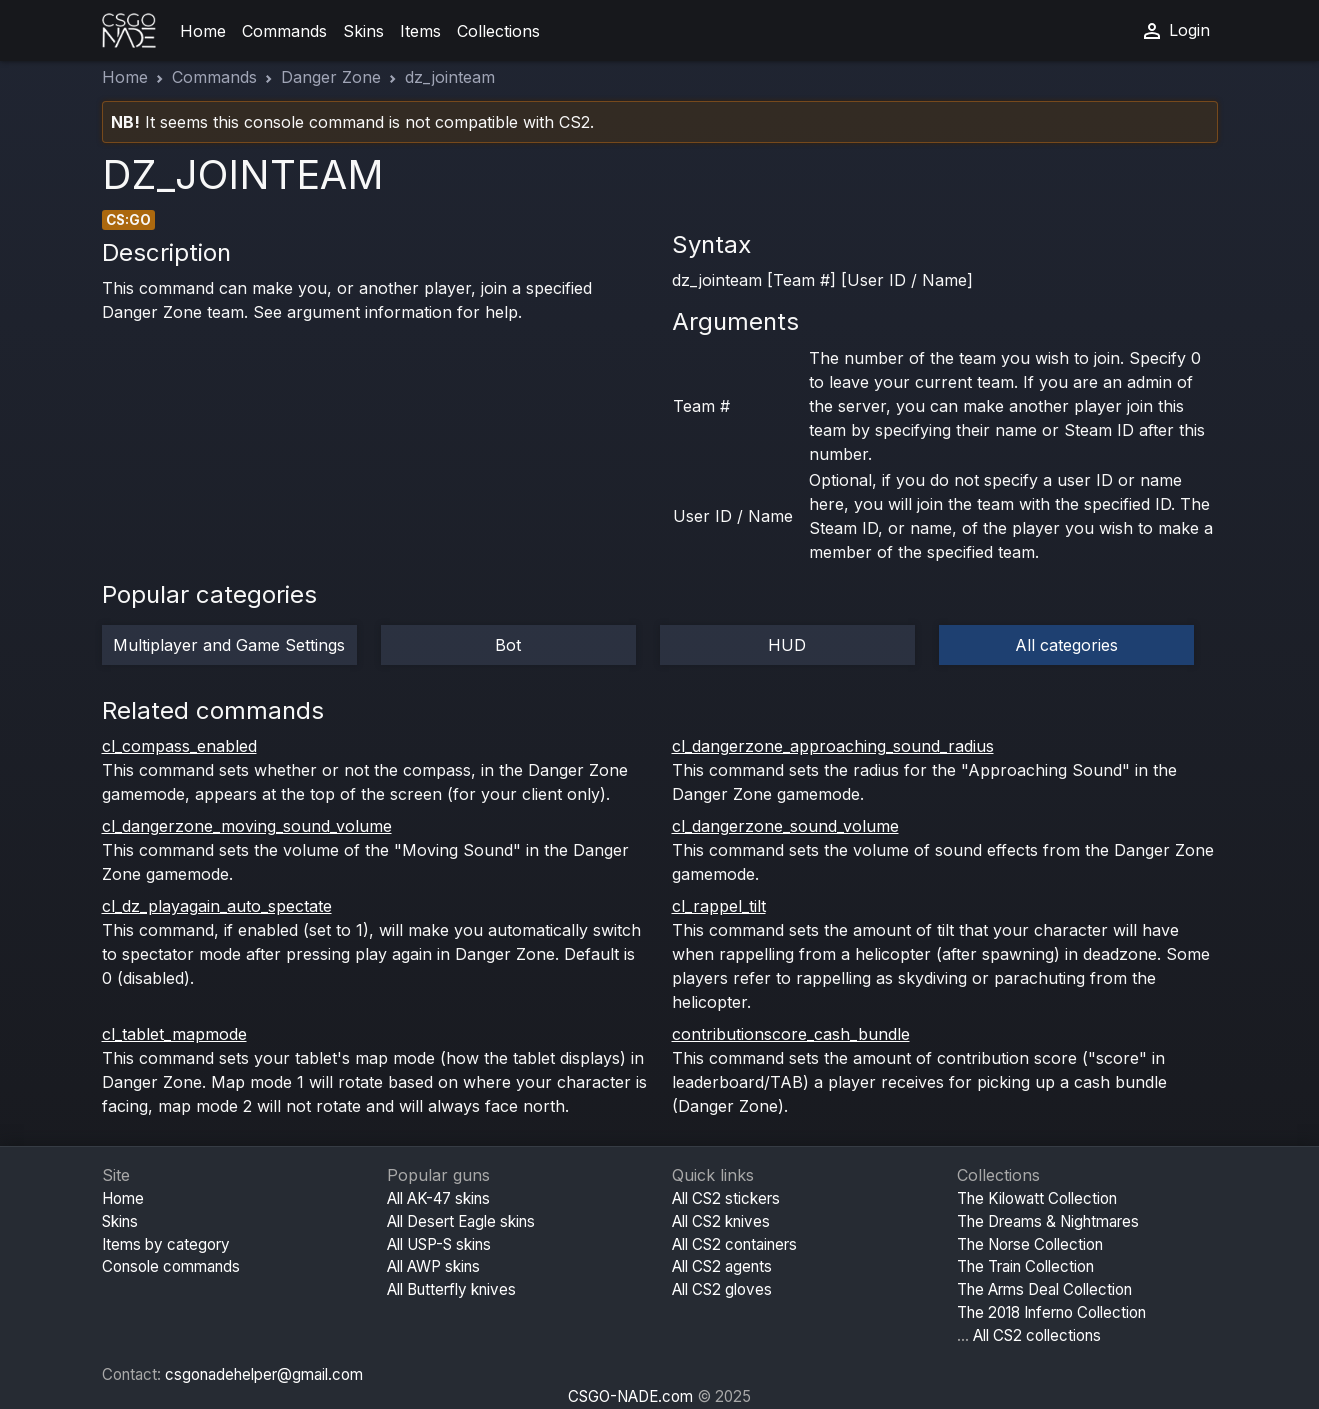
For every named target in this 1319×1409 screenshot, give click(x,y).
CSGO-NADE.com (630, 1396)
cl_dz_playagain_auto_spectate (217, 906)
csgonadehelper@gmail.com (264, 1374)
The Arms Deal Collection (1044, 1289)
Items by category (166, 1244)
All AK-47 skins (438, 1198)
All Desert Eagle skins (461, 1221)
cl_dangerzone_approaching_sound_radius (833, 746)
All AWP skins (433, 1266)
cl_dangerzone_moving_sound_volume (247, 826)
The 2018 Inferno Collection (1051, 1312)
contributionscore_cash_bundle (791, 1034)
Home (203, 31)
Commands (284, 31)
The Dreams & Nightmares (1048, 1221)
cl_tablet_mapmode (174, 1034)
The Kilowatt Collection (1037, 1198)
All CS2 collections (1037, 1335)
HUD (787, 645)
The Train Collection (1025, 1266)
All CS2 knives (721, 1221)
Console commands (171, 1266)
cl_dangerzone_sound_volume (785, 826)
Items (420, 31)
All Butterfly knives (451, 1289)
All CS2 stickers (726, 1198)
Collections (498, 31)
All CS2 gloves (722, 1289)
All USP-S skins (439, 1244)
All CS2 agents (722, 1266)
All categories (1066, 645)
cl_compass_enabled (179, 746)
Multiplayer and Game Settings (229, 645)
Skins (363, 31)
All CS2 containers (734, 1244)
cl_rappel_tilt (719, 906)
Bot (508, 645)
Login (1175, 31)
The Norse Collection (1030, 1244)
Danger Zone (331, 77)
